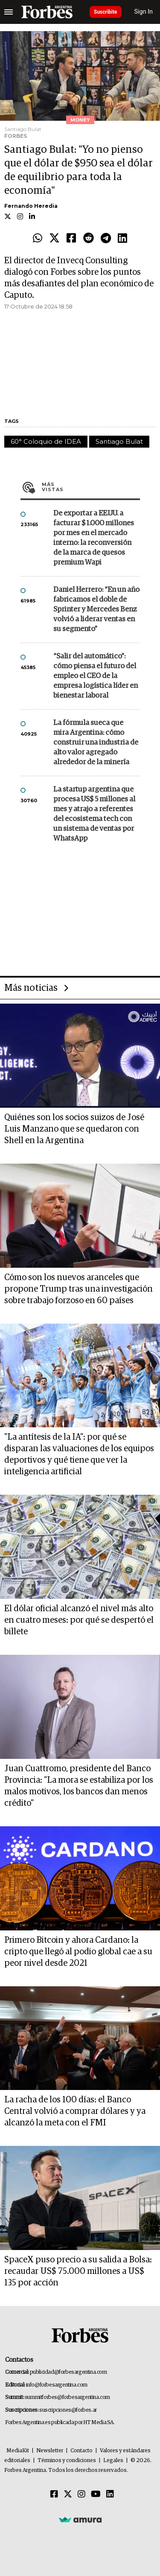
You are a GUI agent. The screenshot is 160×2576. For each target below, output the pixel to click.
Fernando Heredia (31, 206)
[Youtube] (96, 2494)
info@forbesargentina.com (56, 2385)
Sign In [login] (143, 11)
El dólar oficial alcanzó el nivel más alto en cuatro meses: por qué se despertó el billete (79, 1620)
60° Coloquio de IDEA (46, 441)
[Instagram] (81, 2494)
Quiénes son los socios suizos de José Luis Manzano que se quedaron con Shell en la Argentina (74, 1129)
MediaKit (17, 2451)
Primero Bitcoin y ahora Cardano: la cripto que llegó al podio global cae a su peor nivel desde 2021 (78, 1952)
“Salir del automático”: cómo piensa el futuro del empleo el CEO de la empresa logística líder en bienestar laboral (95, 676)
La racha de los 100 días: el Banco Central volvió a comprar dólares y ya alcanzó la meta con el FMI (74, 2111)
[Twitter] (68, 2494)
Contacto (81, 2451)
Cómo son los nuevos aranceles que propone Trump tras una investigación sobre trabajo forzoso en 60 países (78, 1289)
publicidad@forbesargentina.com (68, 2372)
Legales (113, 2460)
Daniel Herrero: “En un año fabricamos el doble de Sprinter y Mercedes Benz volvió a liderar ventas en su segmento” (96, 609)
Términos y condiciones (67, 2460)
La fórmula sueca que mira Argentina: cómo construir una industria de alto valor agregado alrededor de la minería (95, 742)
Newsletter (49, 2451)
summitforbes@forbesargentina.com (67, 2397)
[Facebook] (54, 2494)
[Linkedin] (110, 2494)
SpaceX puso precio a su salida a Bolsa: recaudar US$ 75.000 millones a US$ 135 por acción (78, 2271)
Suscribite (105, 12)
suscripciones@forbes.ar (68, 2410)
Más (91, 486)
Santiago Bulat (119, 441)
